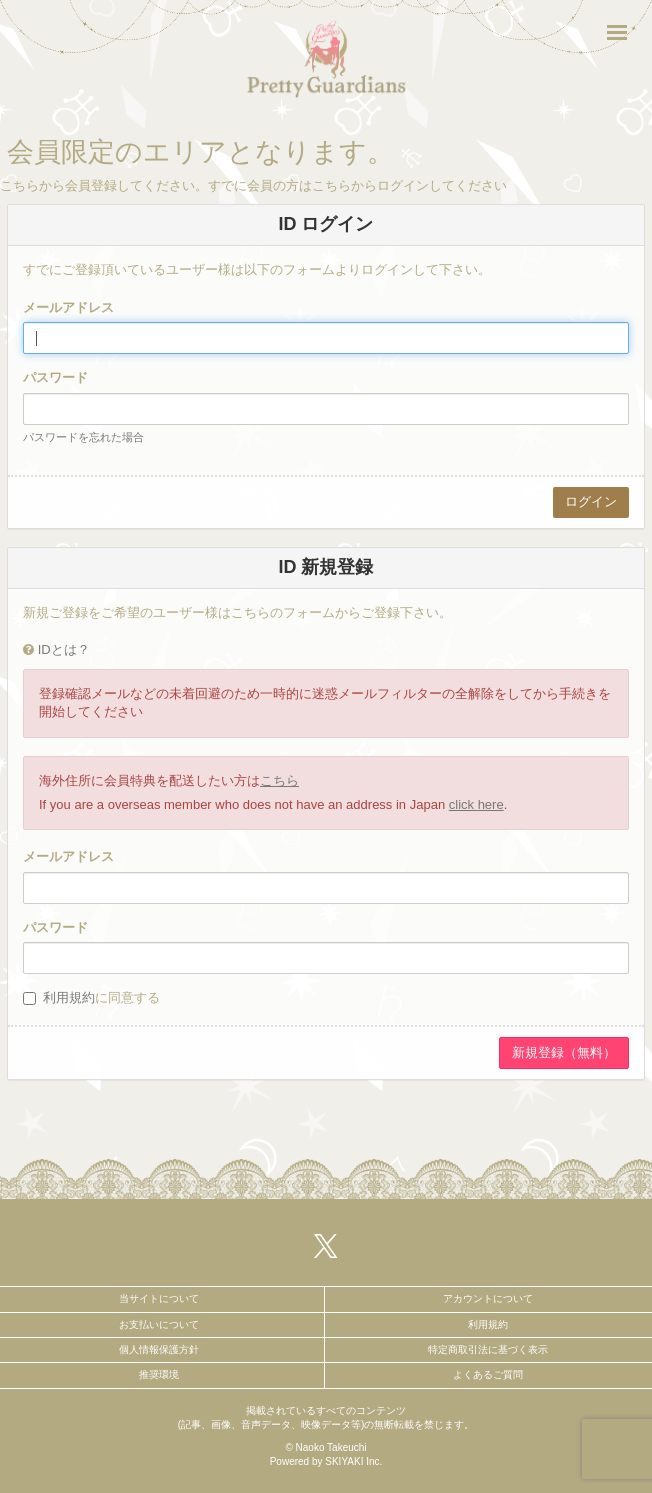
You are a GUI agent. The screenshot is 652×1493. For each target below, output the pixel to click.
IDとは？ (64, 649)
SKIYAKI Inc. (353, 1461)
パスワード (55, 377)
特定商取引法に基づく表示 (488, 1349)
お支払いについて (159, 1324)
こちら (279, 780)
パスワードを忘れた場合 (83, 437)
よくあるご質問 (488, 1374)
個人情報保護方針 (159, 1349)
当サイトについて (159, 1298)
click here (476, 804)
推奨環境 (159, 1374)
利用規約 (69, 997)
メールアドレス (68, 307)
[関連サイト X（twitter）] (326, 1245)
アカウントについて (488, 1298)
